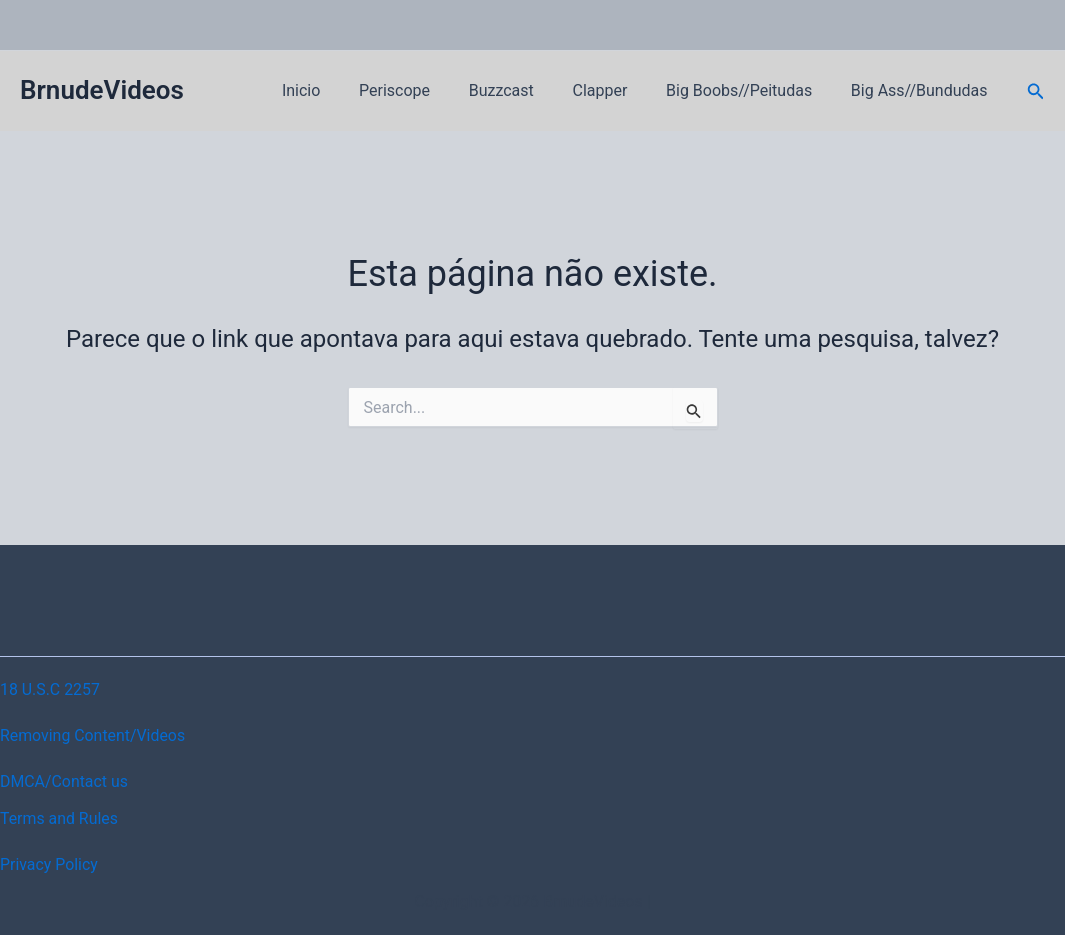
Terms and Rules (59, 818)
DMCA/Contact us (64, 781)
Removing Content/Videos (93, 735)
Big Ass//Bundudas (922, 90)
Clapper (616, 90)
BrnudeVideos (102, 90)
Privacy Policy (49, 864)
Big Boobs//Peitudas (749, 90)
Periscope (424, 90)
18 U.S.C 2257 (50, 689)
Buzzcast (524, 90)
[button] (1036, 91)
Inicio (338, 90)
